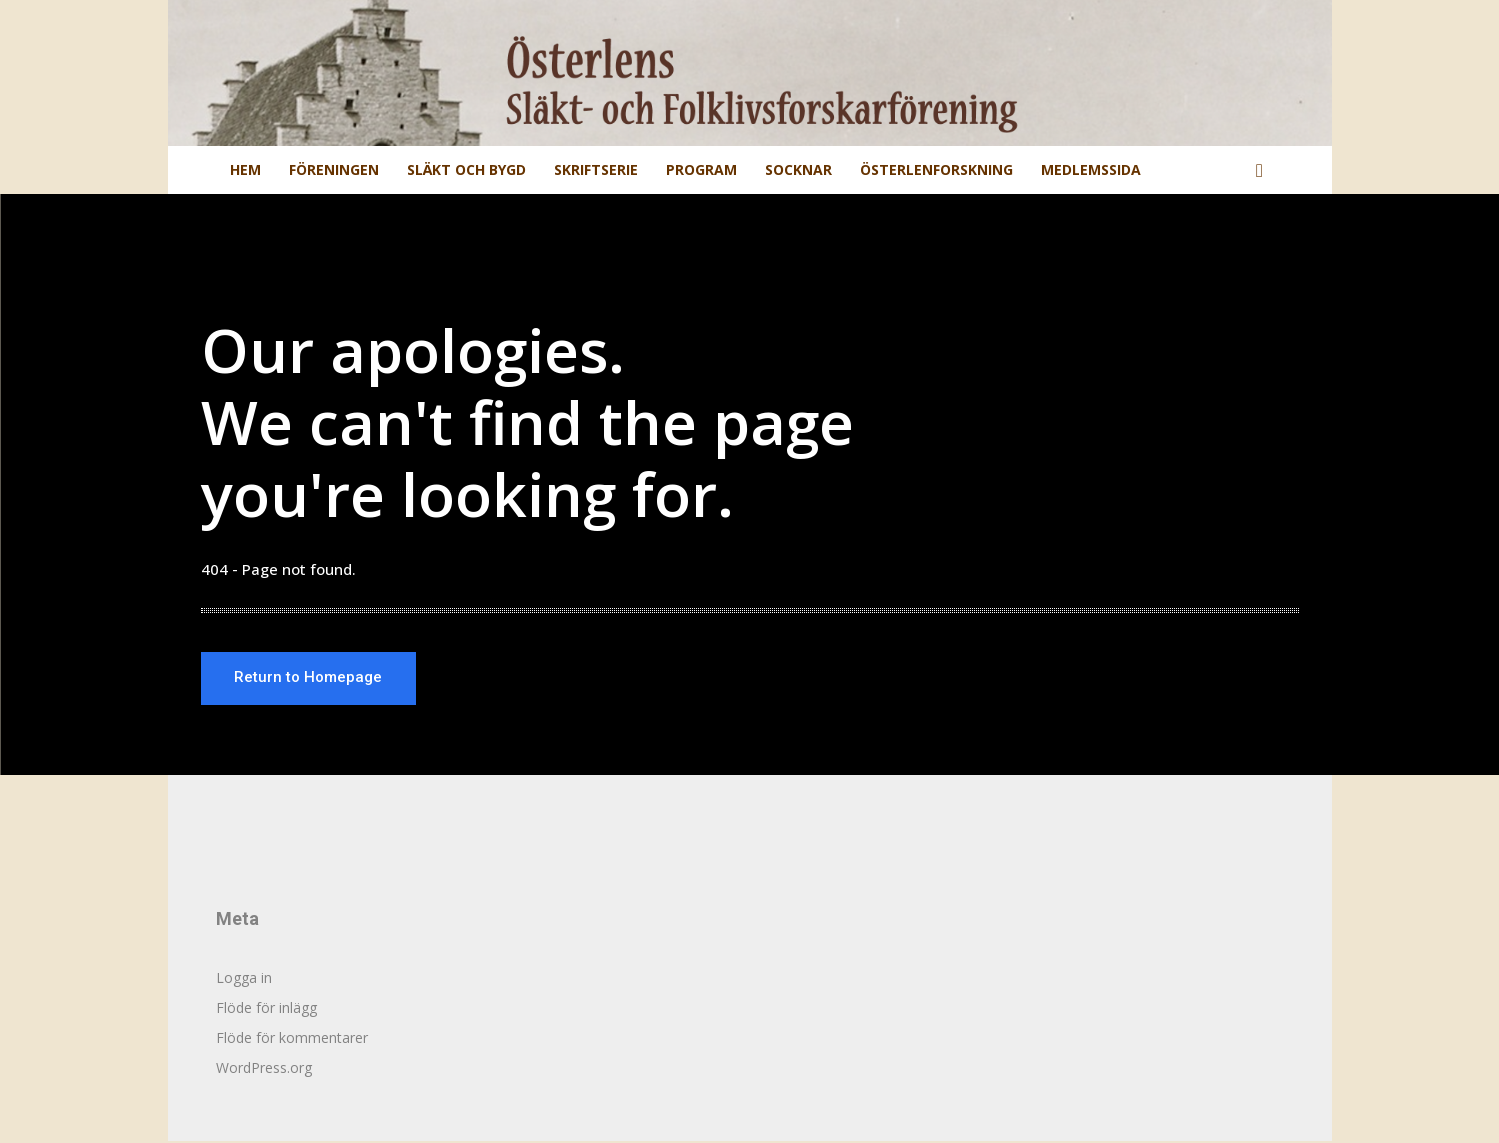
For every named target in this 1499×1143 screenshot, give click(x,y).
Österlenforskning (936, 169)
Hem (245, 169)
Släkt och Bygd (466, 169)
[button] (1260, 171)
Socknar (798, 169)
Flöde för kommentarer (292, 1039)
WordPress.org (264, 1069)
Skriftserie (596, 169)
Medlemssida (1091, 169)
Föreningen (334, 169)
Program (701, 169)
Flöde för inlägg (266, 1009)
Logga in (244, 979)
